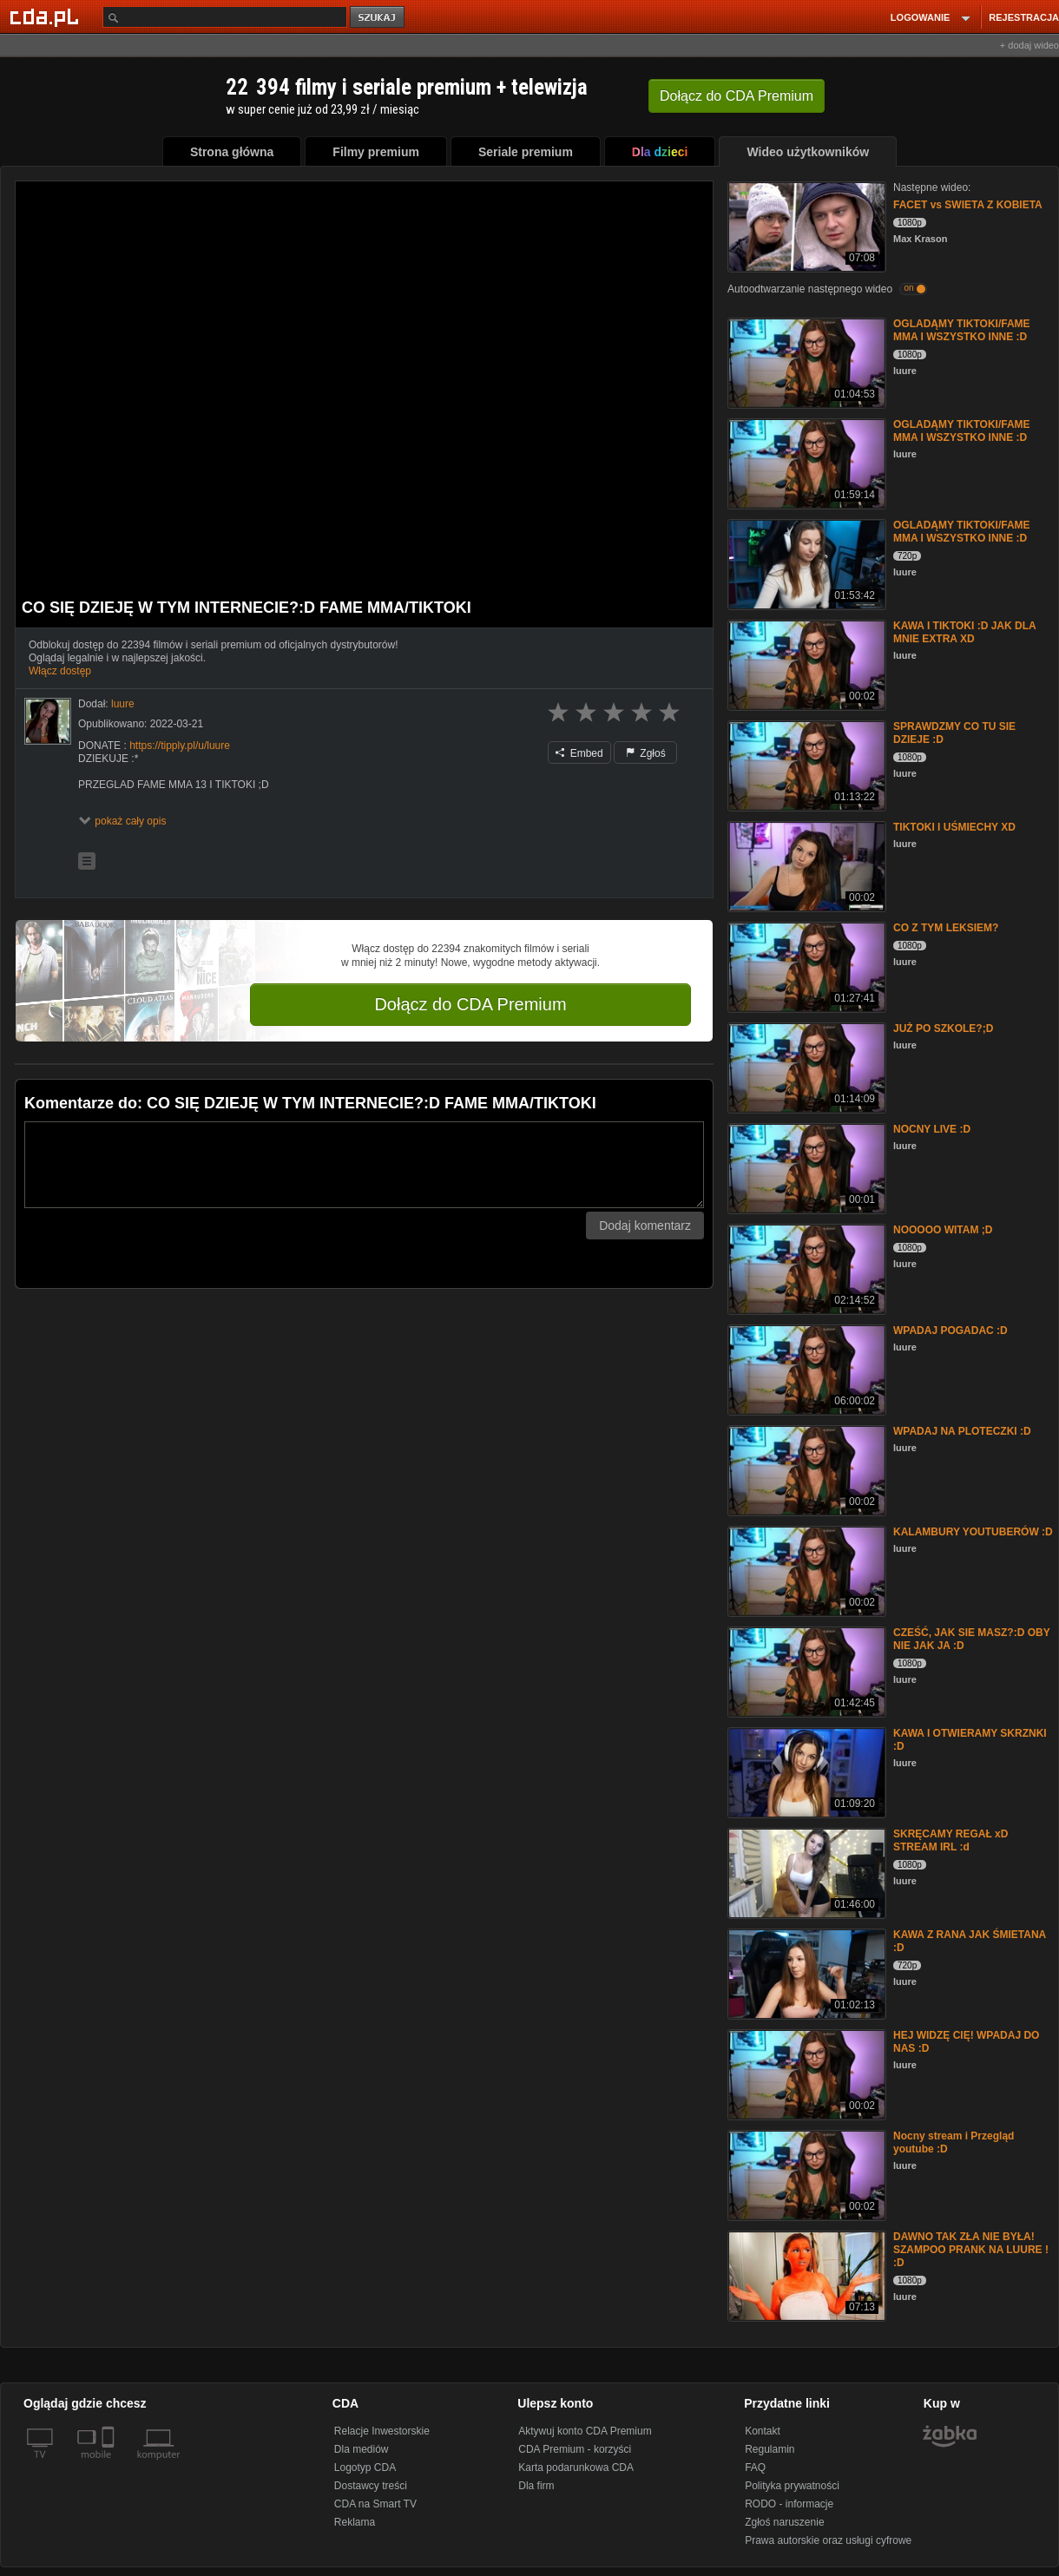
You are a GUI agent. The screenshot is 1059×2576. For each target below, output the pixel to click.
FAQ (755, 2467)
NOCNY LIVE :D (931, 1129)
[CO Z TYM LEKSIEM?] (805, 965)
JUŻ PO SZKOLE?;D (943, 1028)
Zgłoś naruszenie (784, 2522)
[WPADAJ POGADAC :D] (805, 1368)
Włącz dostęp (60, 671)
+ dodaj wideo (1029, 45)
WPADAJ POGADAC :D (950, 1330)
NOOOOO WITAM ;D (942, 1230)
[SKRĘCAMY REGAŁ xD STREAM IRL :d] (805, 1872)
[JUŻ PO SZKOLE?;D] (805, 1066)
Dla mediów (361, 2449)
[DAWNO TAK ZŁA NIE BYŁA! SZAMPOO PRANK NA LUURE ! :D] (805, 2274)
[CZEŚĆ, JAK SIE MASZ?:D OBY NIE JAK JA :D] (805, 1670)
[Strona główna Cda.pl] (47, 16)
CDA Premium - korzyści (574, 2449)
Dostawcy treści (370, 2486)
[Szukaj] (224, 17)
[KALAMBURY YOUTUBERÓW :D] (805, 1569)
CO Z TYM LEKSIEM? (945, 928)
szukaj (378, 18)
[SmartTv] (110, 2465)
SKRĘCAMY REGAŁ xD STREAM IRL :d (950, 1840)
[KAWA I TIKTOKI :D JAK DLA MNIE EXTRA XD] (805, 663)
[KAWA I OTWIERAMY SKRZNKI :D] (805, 1771)
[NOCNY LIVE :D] (805, 1167)
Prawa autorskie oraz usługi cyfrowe (828, 2540)
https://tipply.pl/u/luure (179, 745)
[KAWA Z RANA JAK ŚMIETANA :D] (805, 1972)
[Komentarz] (364, 1164)
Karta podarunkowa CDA (576, 2467)
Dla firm (536, 2486)
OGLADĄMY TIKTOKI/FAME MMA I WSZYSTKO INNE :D (961, 330)
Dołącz (736, 96)
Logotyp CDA (365, 2467)
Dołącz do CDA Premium (470, 1004)
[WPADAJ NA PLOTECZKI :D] (805, 1469)
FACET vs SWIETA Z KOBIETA (968, 205)
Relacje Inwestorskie (382, 2431)
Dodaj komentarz (645, 1225)
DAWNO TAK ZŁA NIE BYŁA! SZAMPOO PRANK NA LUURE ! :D (971, 2250)
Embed (579, 753)
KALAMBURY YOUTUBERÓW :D (973, 1532)
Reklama (354, 2522)
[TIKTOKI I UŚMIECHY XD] (805, 865)
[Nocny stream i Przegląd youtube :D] (805, 2174)
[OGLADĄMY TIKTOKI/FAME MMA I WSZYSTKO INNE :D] (805, 361)
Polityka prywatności (792, 2486)
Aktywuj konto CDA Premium (584, 2431)
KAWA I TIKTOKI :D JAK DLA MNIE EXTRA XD (964, 632)
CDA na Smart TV (375, 2504)
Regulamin (769, 2449)
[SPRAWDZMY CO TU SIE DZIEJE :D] (805, 764)
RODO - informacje (789, 2504)
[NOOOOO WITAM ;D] (805, 1267)
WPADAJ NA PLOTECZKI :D (962, 1431)
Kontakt (762, 2431)
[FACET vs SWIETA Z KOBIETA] (805, 225)
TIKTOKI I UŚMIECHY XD (954, 827)
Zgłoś (646, 753)
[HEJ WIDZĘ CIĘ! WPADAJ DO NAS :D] (805, 2073)
